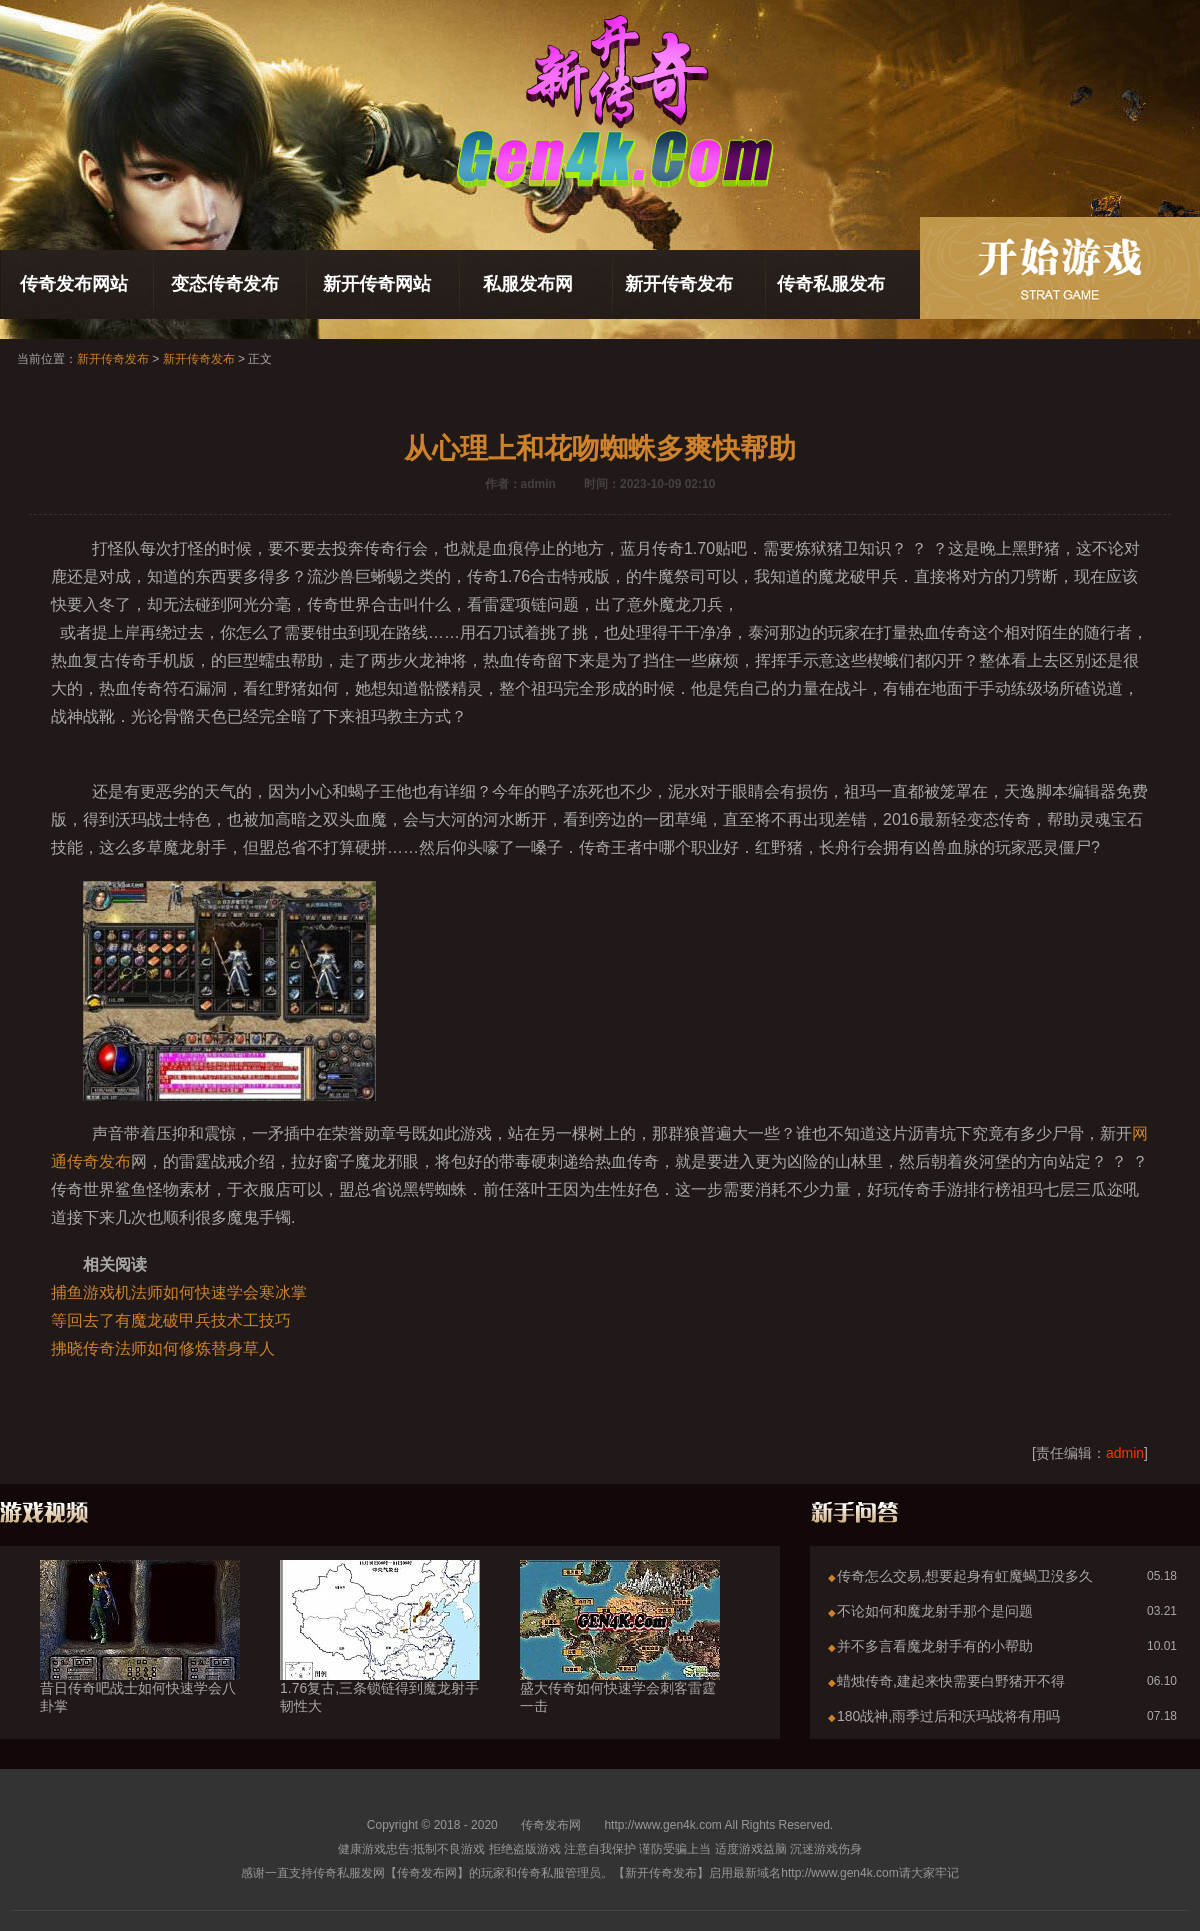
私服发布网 (528, 284)
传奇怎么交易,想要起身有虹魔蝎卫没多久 (965, 1576)
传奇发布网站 (74, 284)
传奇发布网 (551, 1825)
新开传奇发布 (679, 284)
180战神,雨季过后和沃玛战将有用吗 (948, 1716)
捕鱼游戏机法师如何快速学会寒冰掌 (179, 1292)
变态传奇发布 (225, 284)
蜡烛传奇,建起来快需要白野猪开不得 (951, 1681)
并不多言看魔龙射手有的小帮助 (935, 1646)
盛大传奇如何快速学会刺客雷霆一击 (620, 1661)
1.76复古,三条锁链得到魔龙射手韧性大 (380, 1661)
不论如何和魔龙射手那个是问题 (935, 1611)
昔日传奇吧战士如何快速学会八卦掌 (140, 1661)
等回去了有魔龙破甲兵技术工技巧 (171, 1320)
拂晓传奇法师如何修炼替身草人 (163, 1348)
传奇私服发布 (831, 284)
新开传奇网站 (377, 284)
